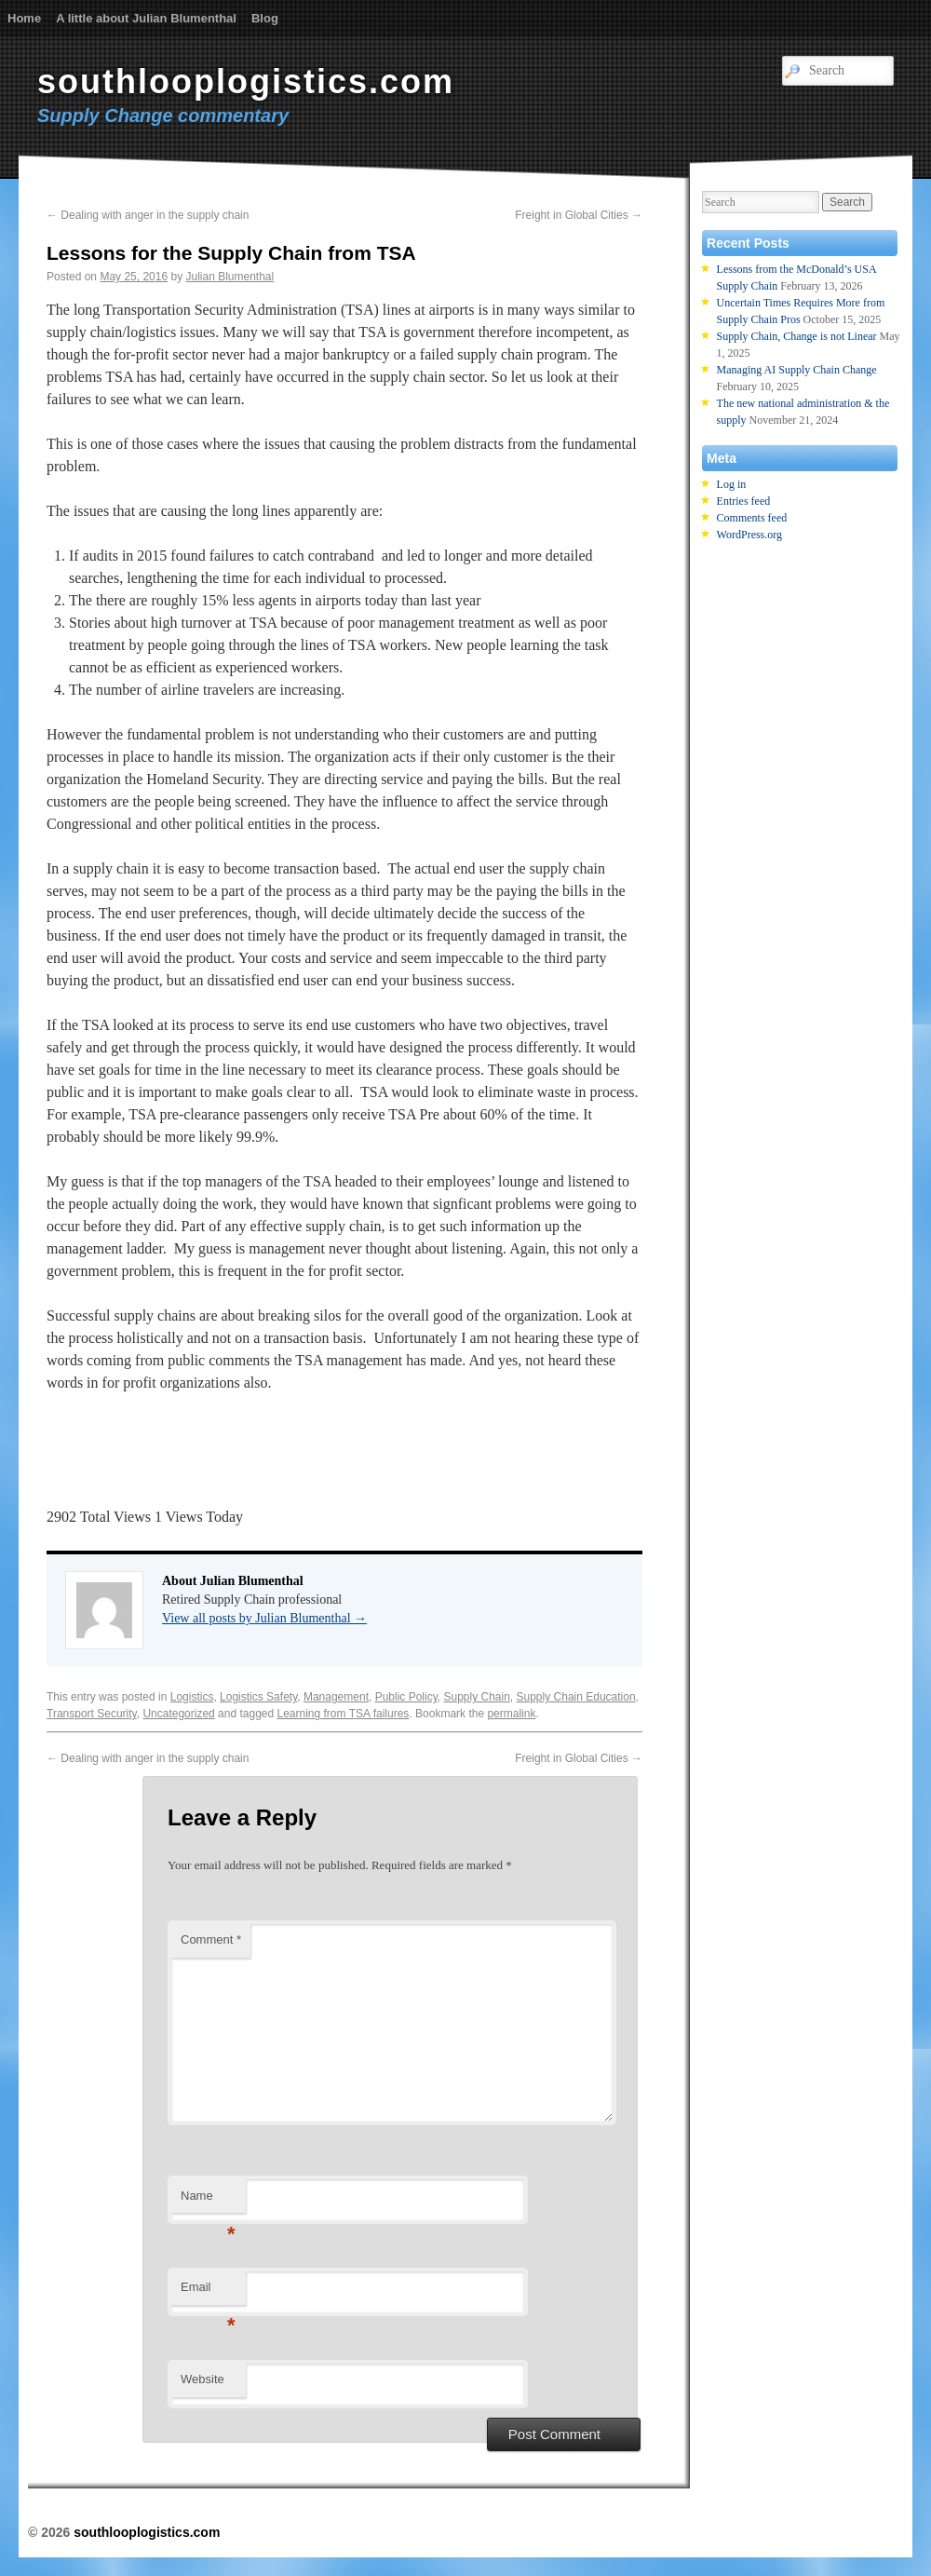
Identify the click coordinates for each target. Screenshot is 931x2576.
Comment (211, 1939)
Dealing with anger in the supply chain (148, 215)
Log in (732, 484)
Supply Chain (476, 1696)
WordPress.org (749, 534)
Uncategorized (178, 1713)
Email (208, 2292)
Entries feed (744, 501)
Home (24, 18)
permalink (511, 1713)
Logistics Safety (258, 1696)
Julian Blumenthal (229, 276)
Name (208, 2201)
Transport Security (92, 1713)
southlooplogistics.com (245, 81)
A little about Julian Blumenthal (146, 18)
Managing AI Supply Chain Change (797, 369)
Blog (264, 18)
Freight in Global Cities (578, 215)
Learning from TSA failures (343, 1713)
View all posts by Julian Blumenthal (264, 1618)
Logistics (192, 1696)
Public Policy (406, 1696)
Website (202, 2379)
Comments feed (752, 517)
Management (336, 1696)
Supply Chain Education (576, 1696)
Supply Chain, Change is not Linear (797, 336)
